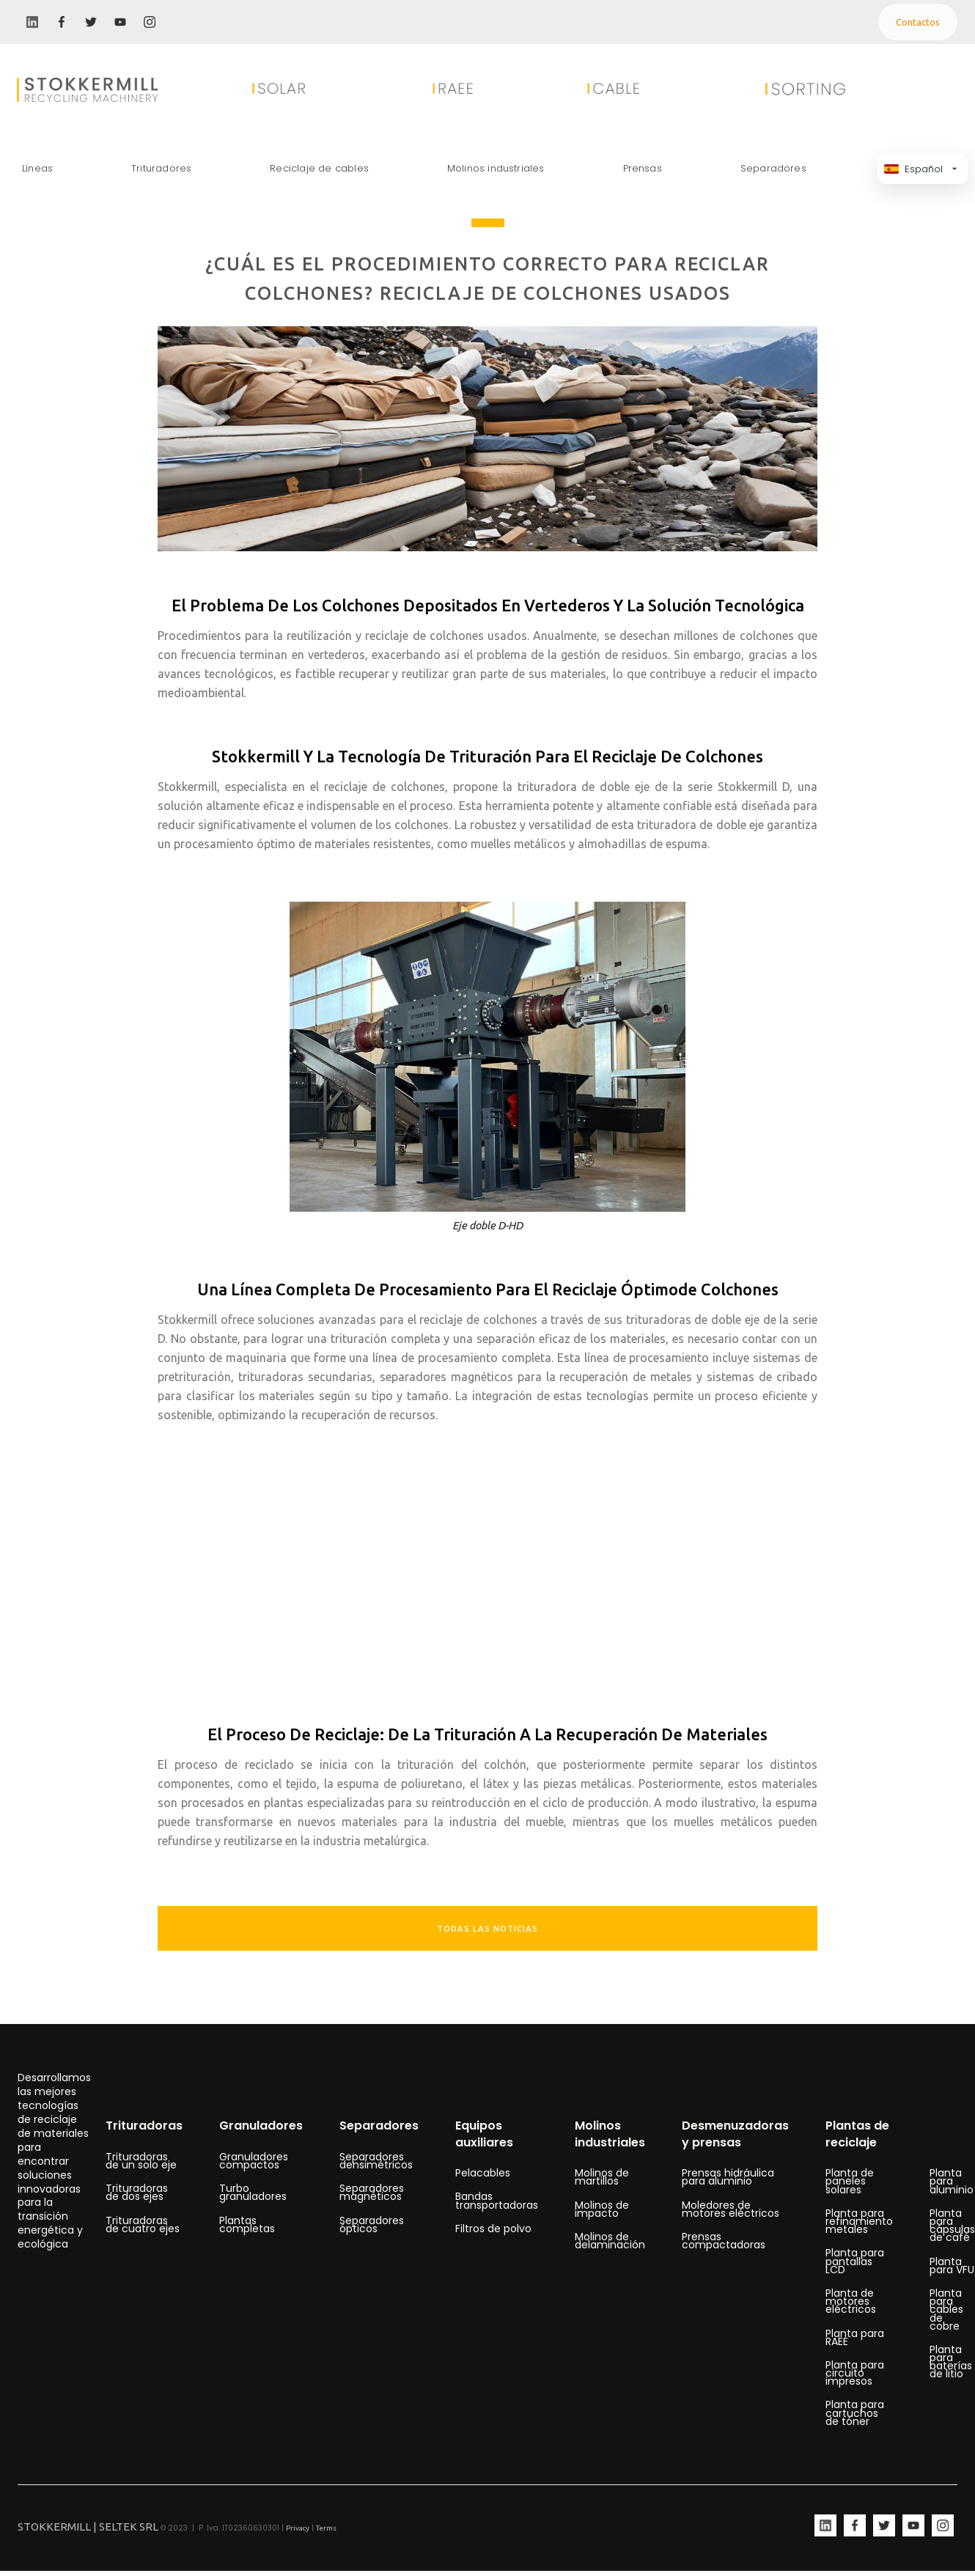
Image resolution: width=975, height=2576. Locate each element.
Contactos (918, 22)
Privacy (297, 2528)
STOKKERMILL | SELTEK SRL (88, 2526)
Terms (326, 2528)
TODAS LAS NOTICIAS (487, 1928)
